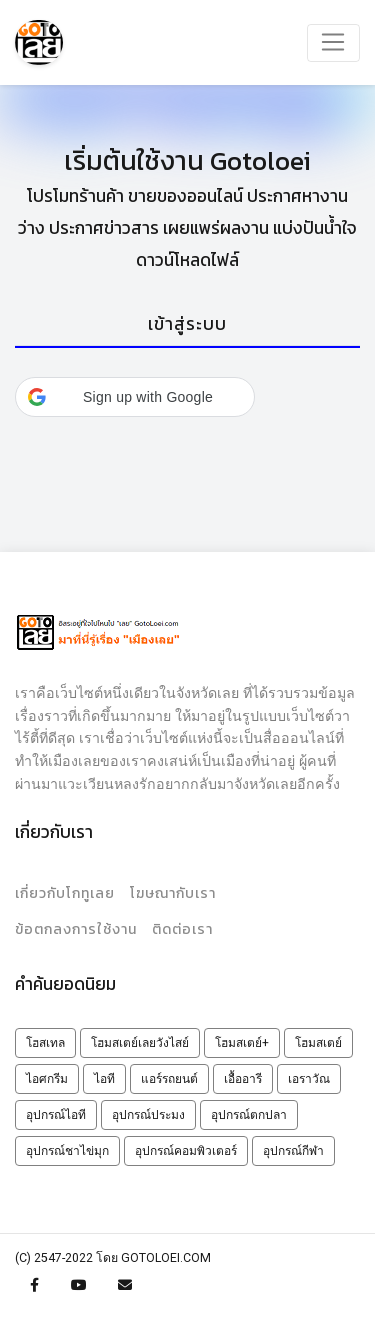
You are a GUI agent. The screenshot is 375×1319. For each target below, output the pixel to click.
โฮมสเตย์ (318, 1043)
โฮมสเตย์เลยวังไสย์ (140, 1043)
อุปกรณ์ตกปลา (249, 1115)
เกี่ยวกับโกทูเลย (65, 893)
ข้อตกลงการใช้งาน (76, 929)
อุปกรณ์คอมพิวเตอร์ (186, 1151)
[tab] (187, 326)
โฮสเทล (45, 1043)
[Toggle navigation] (333, 43)
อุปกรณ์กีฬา (293, 1151)
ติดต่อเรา (182, 929)
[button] (135, 397)
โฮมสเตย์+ (242, 1043)
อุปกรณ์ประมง (148, 1115)
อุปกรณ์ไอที (56, 1115)
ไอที (104, 1079)
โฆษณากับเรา (173, 893)
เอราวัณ (309, 1079)
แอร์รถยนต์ (169, 1079)
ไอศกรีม (47, 1079)
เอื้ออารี (243, 1079)
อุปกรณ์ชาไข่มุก (67, 1151)
